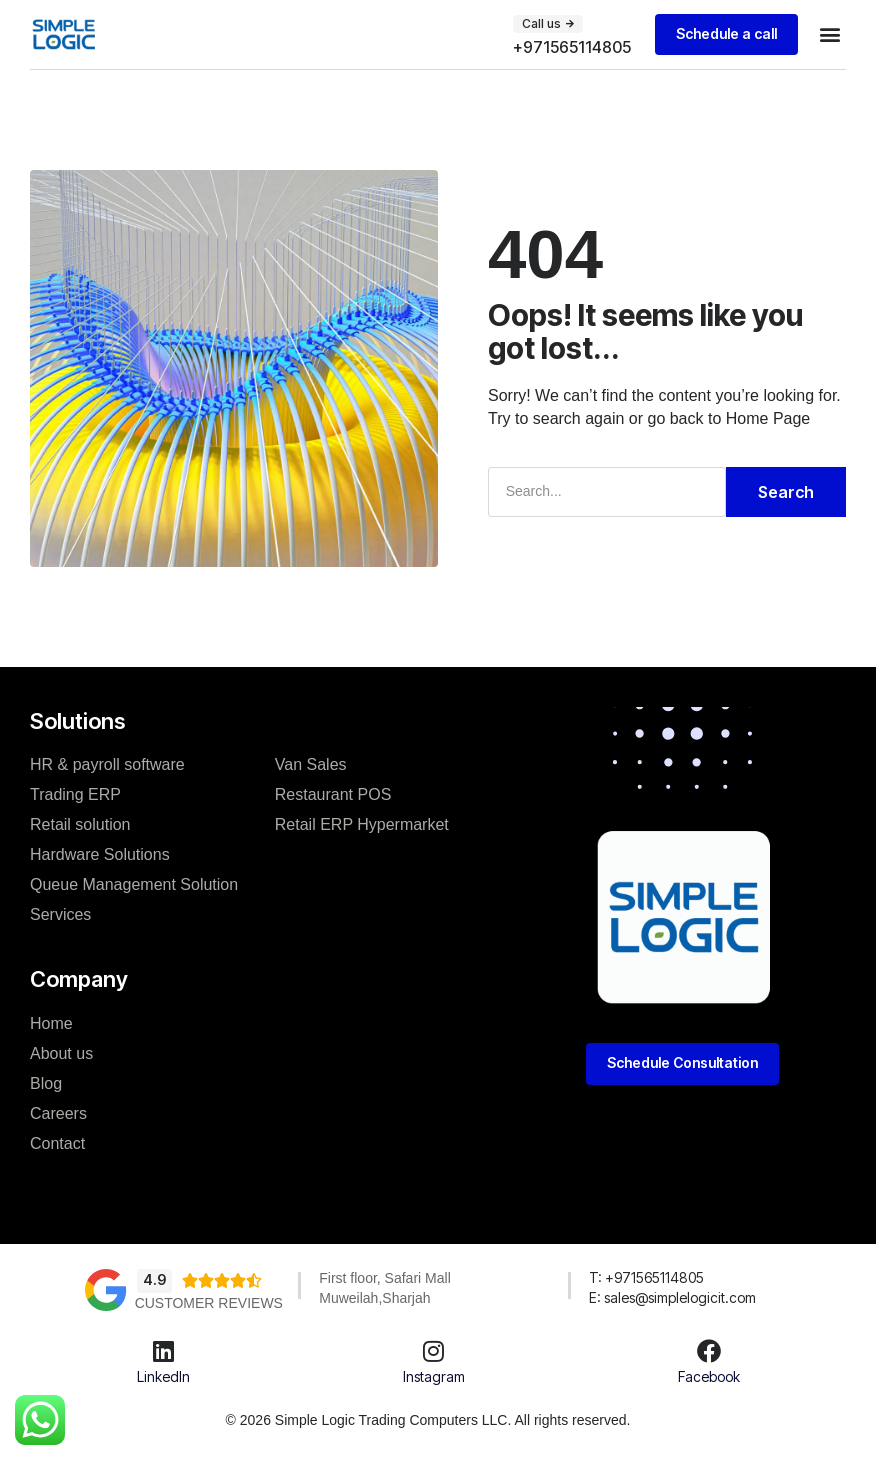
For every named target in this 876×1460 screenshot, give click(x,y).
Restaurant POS (333, 793)
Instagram (434, 1375)
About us (61, 1052)
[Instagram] (434, 1350)
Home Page (768, 417)
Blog (46, 1082)
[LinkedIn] (163, 1350)
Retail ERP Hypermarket (362, 823)
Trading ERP (75, 793)
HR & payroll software (107, 763)
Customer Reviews (209, 1302)
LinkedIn (163, 1375)
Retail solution (80, 823)
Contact (57, 1142)
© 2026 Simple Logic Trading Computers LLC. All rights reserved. (428, 1419)
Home (51, 1022)
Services (60, 913)
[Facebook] (709, 1350)
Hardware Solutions (100, 853)
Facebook (709, 1375)
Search (786, 491)
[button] (546, 24)
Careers (58, 1112)
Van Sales (311, 763)
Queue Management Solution (134, 883)
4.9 (154, 1278)
